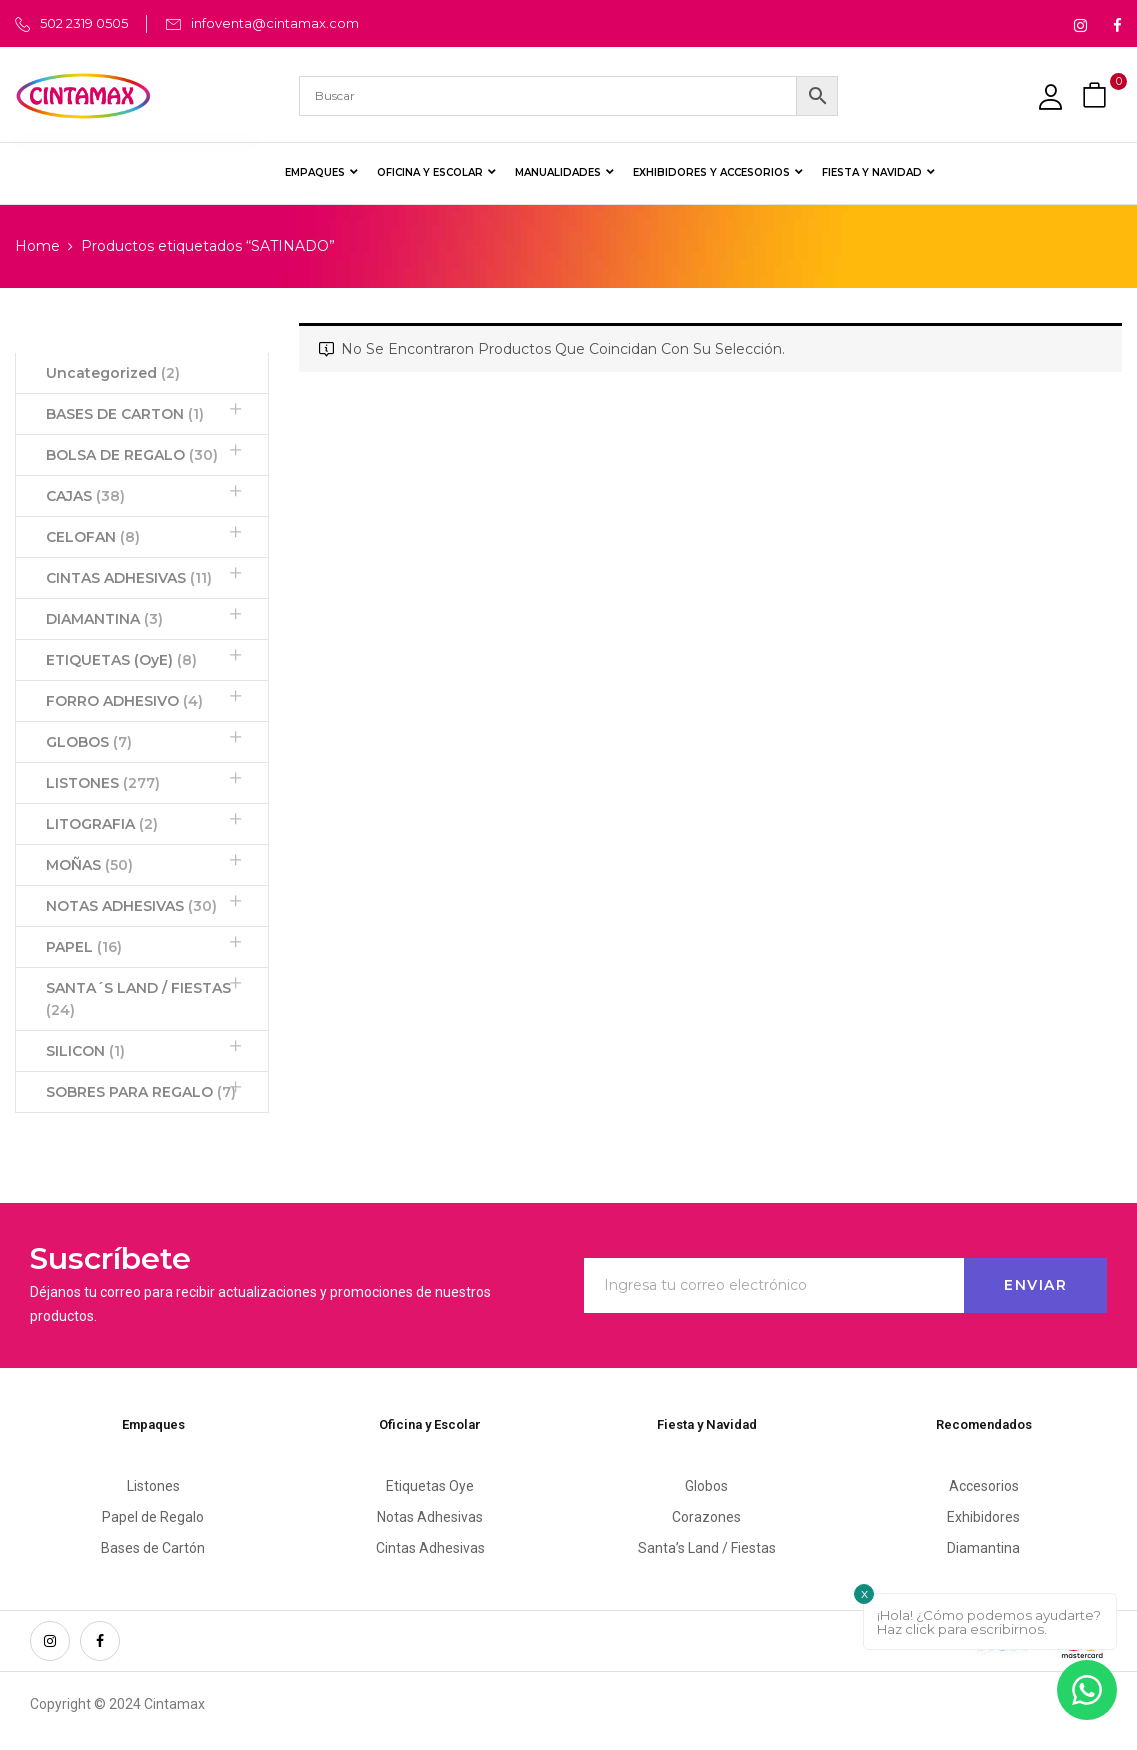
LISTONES (103, 783)
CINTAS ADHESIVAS (129, 578)
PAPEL (84, 947)
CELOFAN (93, 537)
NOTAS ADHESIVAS (131, 906)
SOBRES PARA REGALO (141, 1092)
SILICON (85, 1051)
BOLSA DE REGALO (132, 455)
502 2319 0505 (84, 23)
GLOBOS (89, 742)
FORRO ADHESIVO (124, 701)
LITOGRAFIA (102, 824)
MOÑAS (89, 865)
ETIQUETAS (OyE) (121, 660)
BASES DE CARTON (125, 414)
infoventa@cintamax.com (275, 23)
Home (37, 246)
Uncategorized (113, 373)
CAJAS (85, 496)
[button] (1097, 95)
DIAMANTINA (104, 619)
